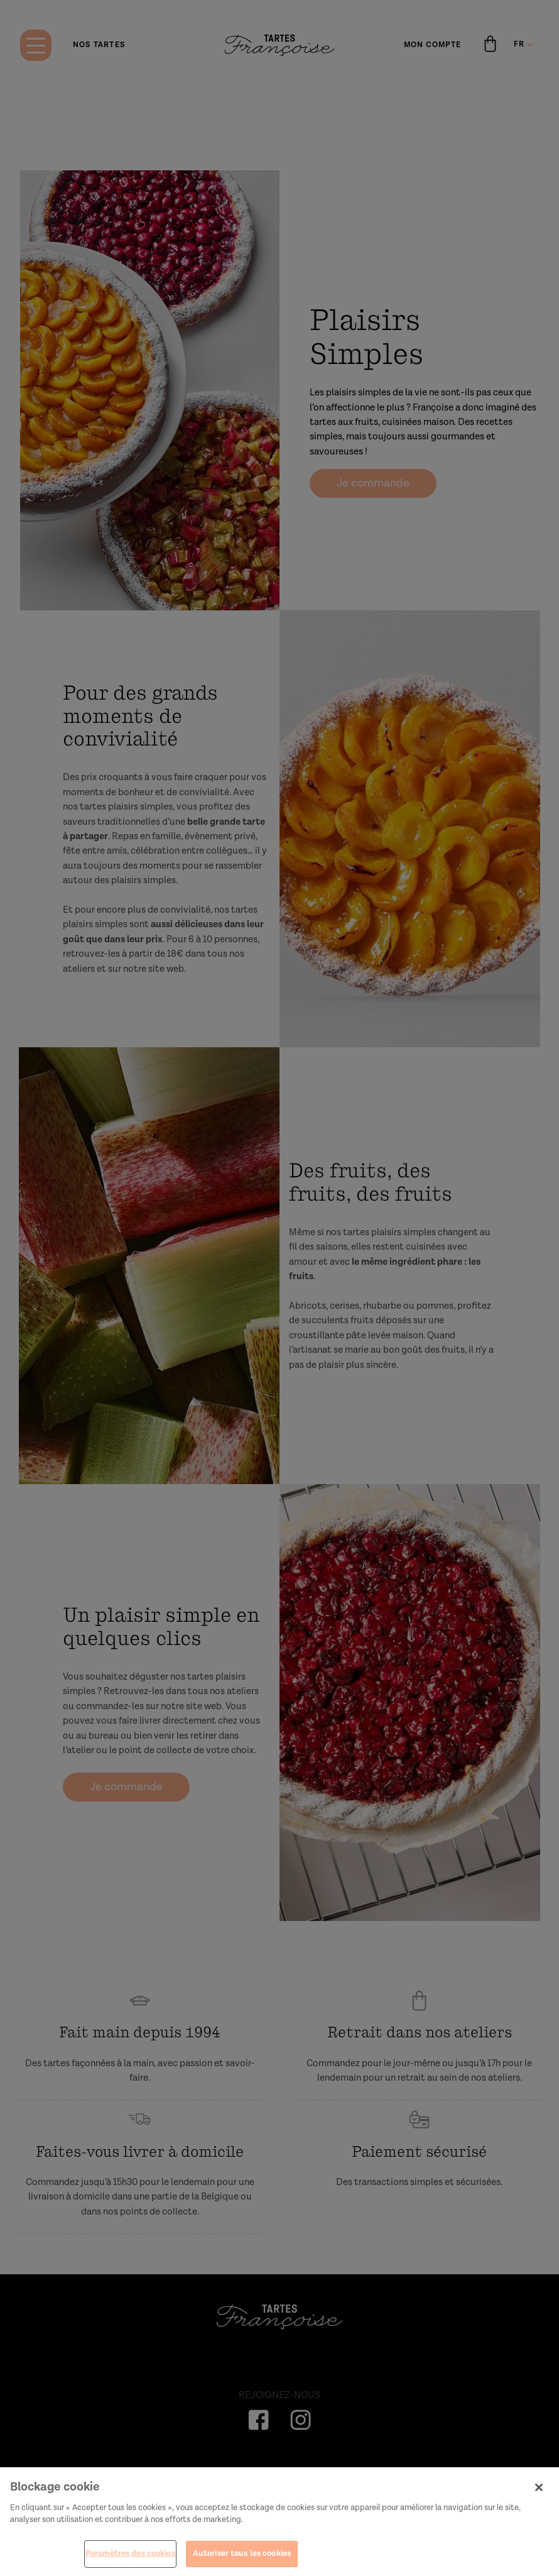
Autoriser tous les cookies (242, 2559)
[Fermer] (539, 2493)
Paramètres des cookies (130, 2559)
